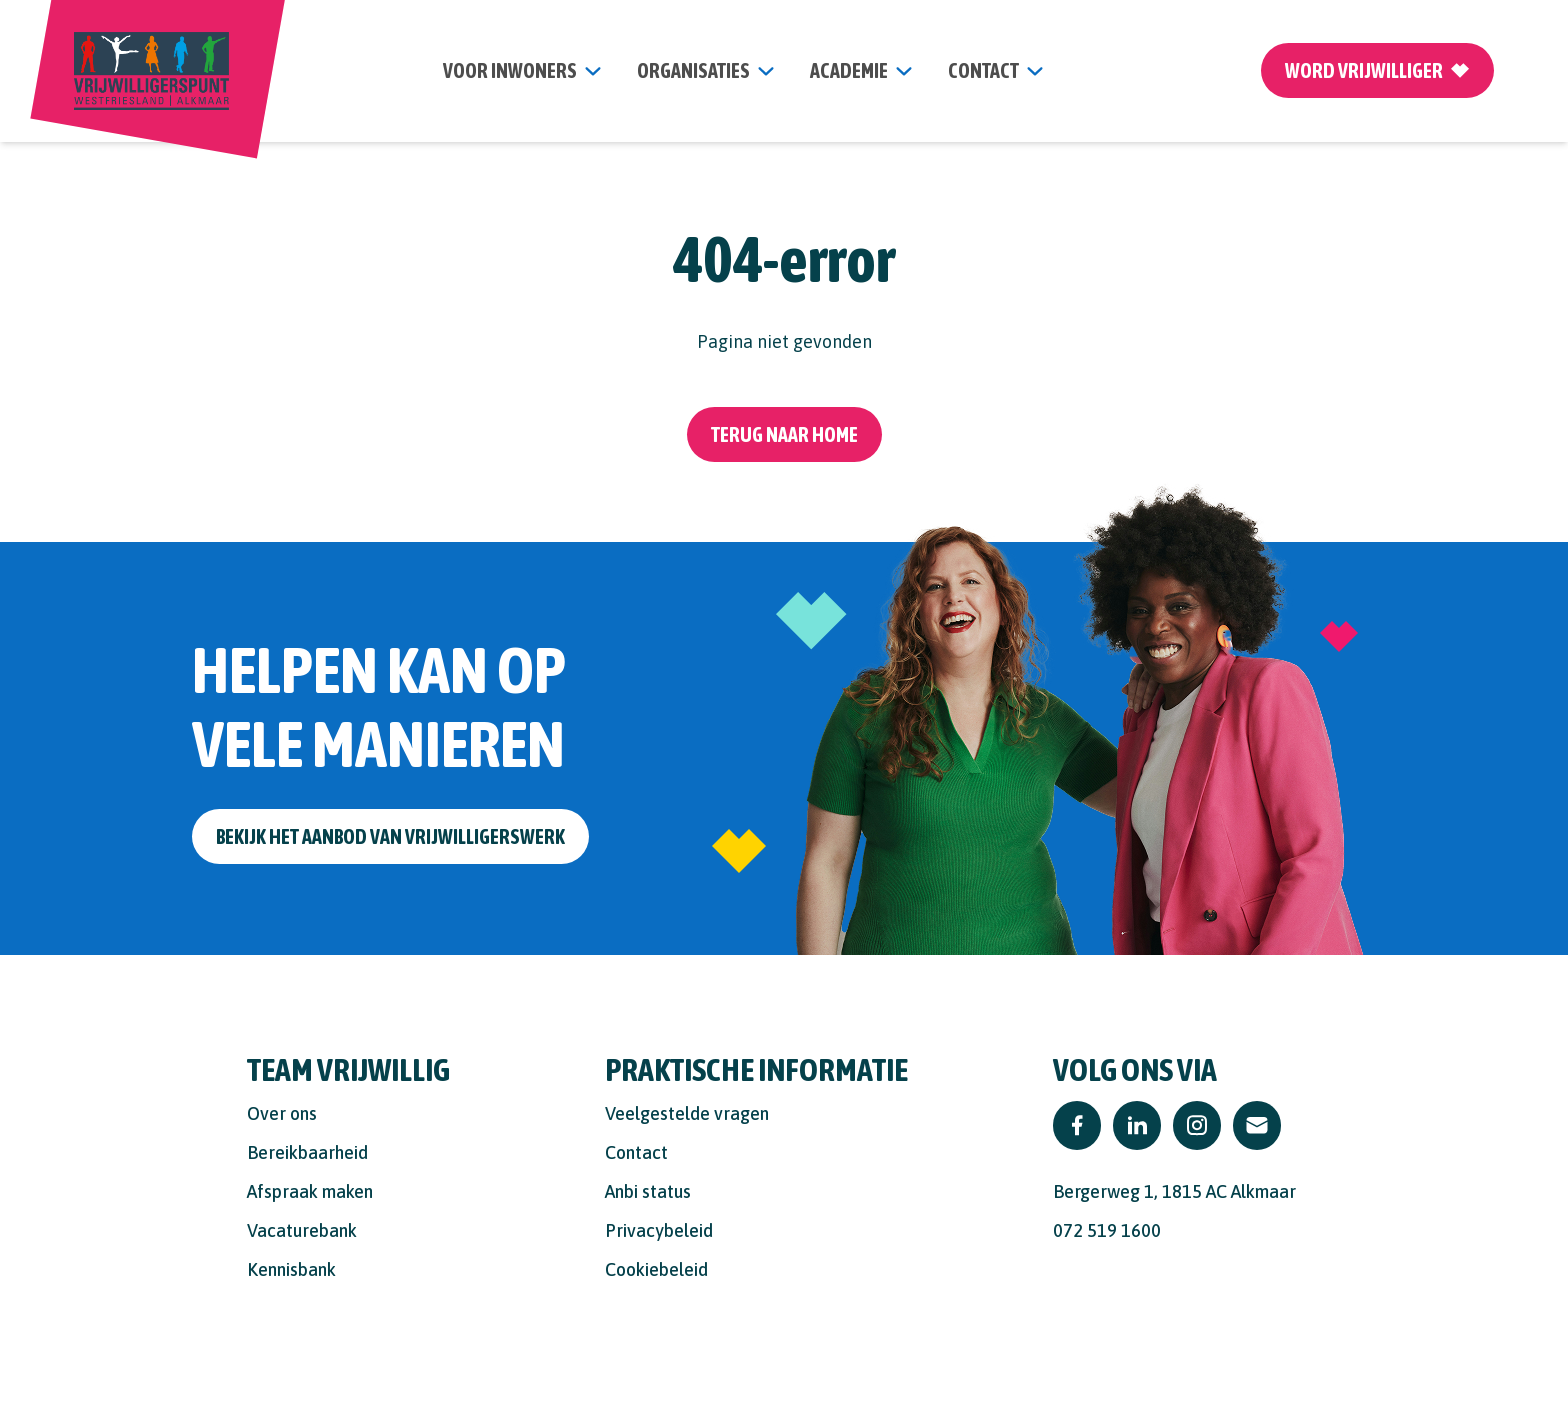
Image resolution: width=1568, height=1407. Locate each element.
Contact (636, 1152)
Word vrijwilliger (1377, 70)
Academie (849, 70)
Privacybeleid (659, 1230)
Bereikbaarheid (307, 1152)
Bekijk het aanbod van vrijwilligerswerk (390, 836)
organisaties (693, 70)
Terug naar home (784, 434)
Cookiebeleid (656, 1269)
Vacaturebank (302, 1230)
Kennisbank (291, 1269)
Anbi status (648, 1191)
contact (983, 70)
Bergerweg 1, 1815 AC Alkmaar (1174, 1191)
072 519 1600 (1107, 1230)
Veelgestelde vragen (687, 1113)
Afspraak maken (310, 1191)
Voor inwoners (510, 70)
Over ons (282, 1113)
